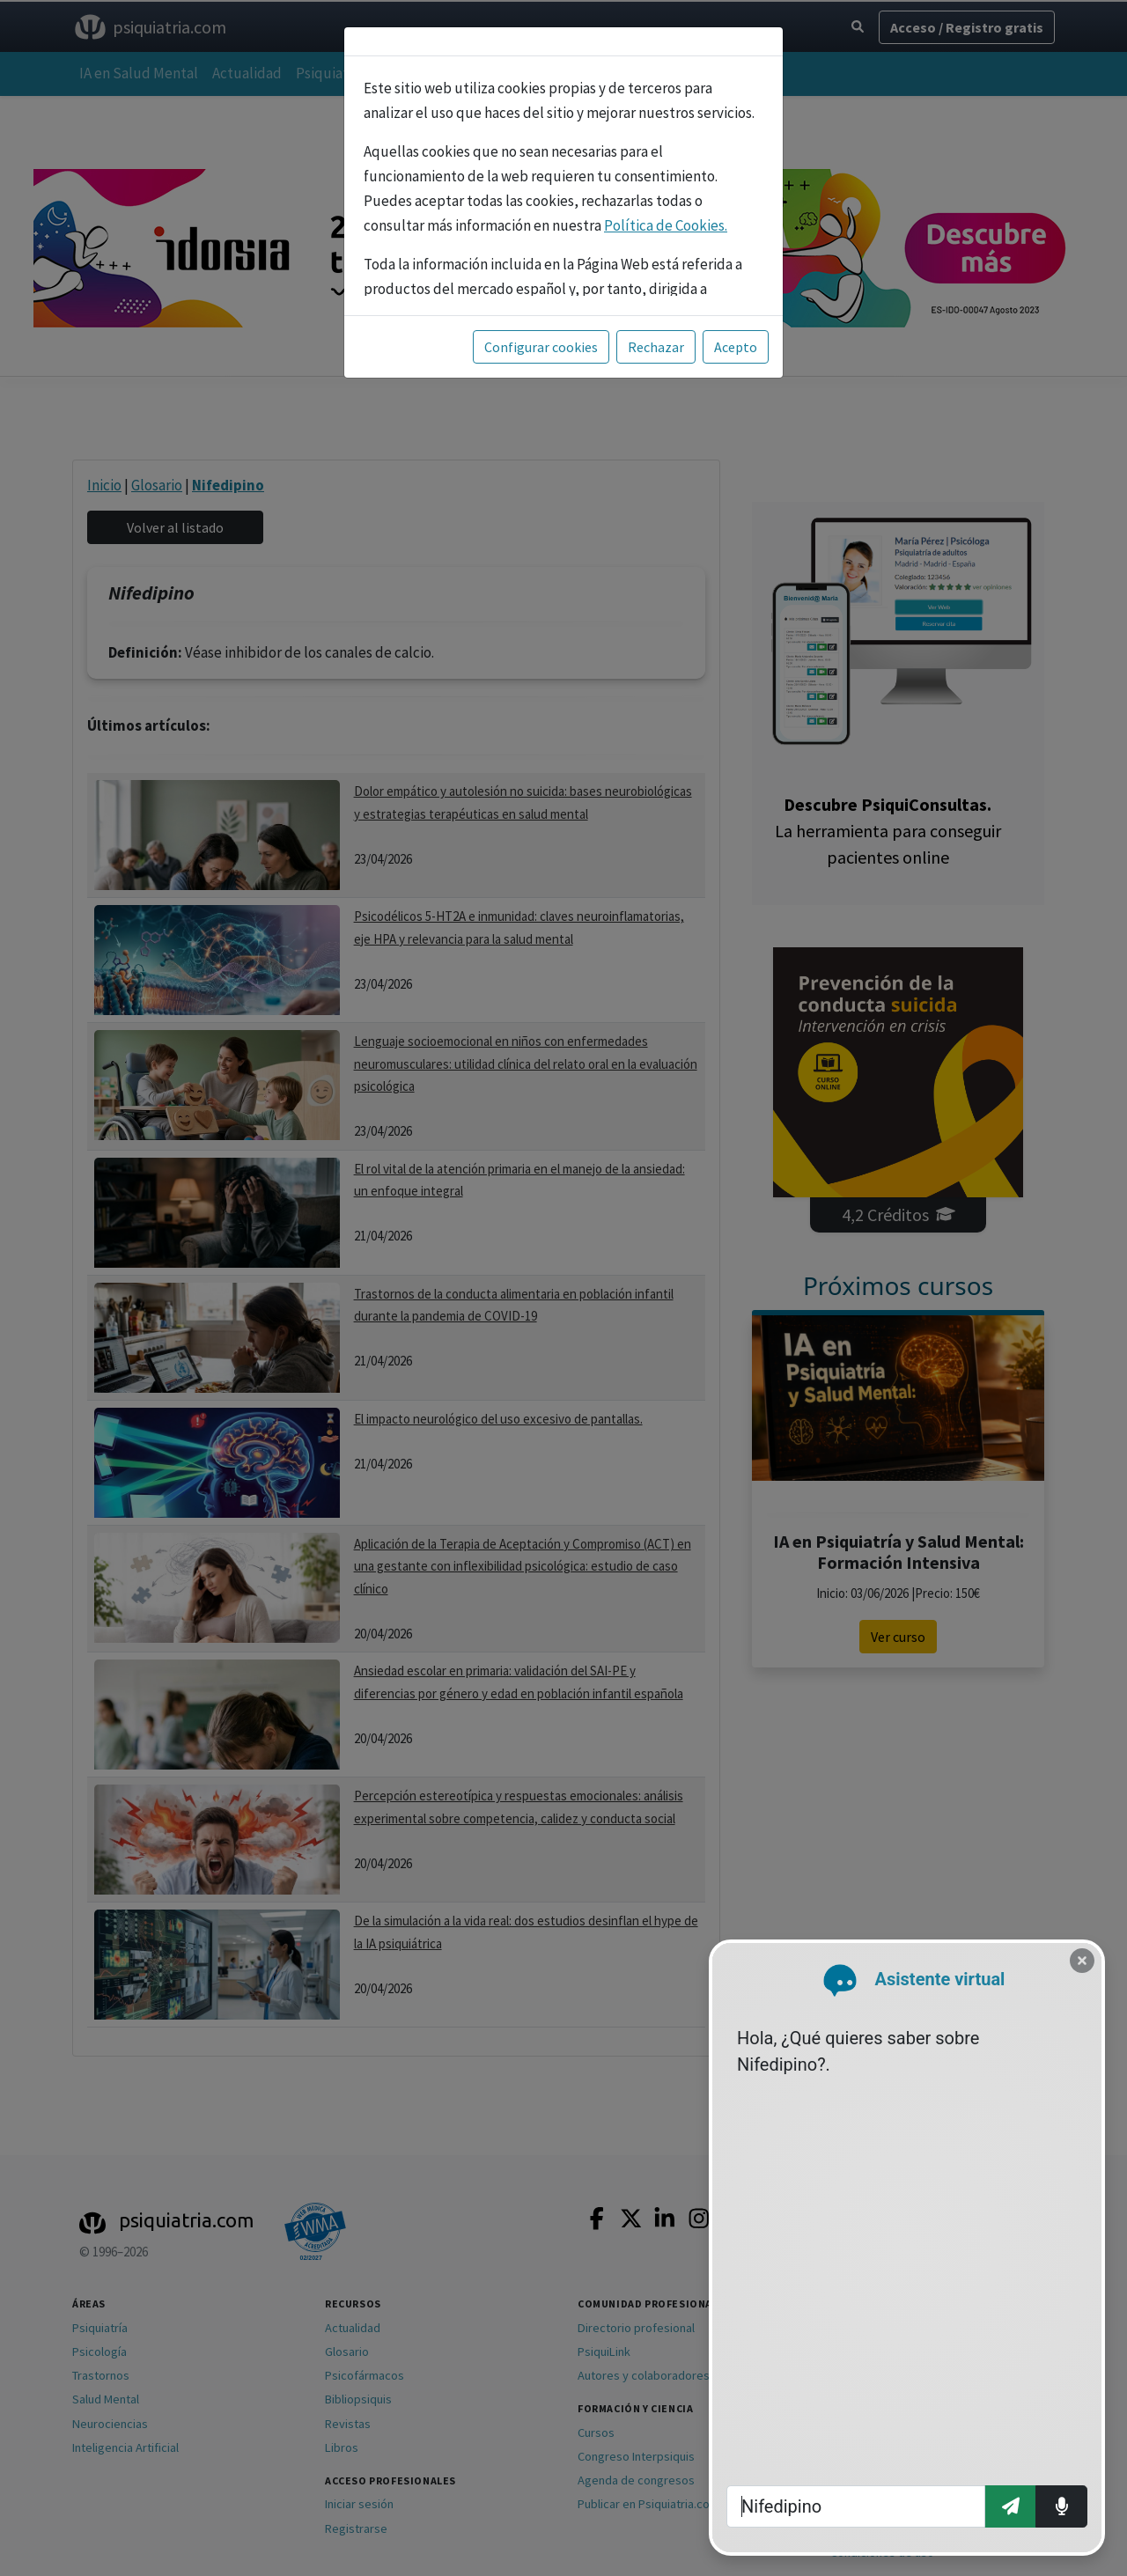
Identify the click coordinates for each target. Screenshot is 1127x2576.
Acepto (735, 347)
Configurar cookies (541, 347)
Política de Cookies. (665, 225)
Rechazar (656, 347)
